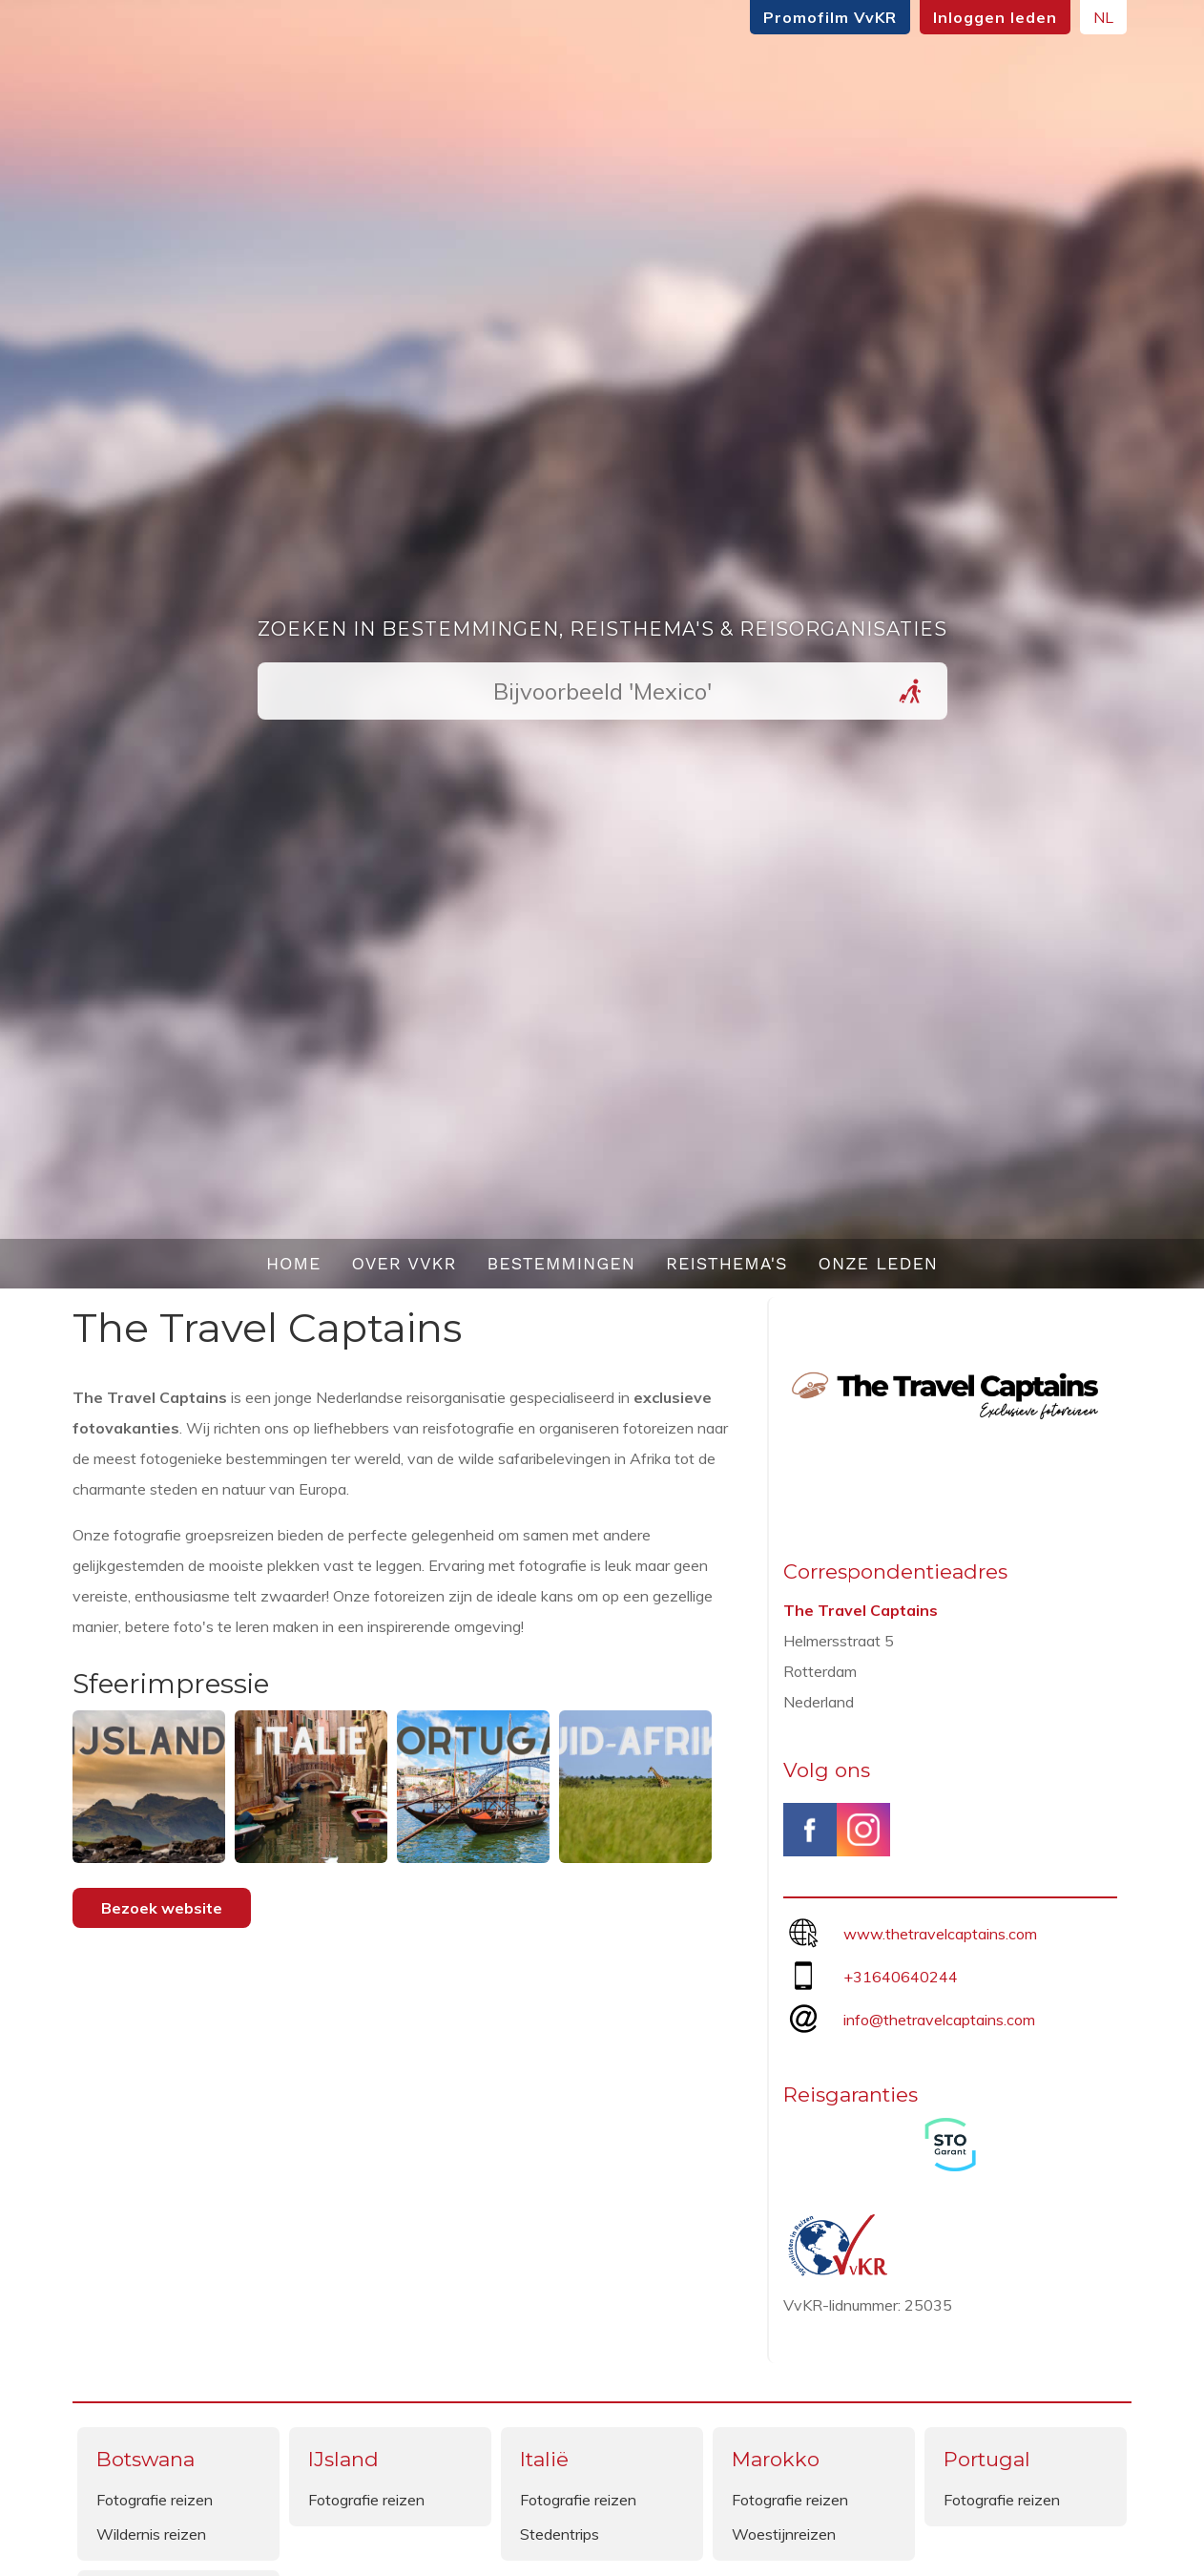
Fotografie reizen (154, 2499)
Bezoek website (161, 1907)
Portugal (987, 2459)
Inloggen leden (995, 17)
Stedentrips (559, 2534)
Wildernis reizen (151, 2534)
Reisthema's (727, 1263)
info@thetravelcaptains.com (939, 2019)
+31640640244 (900, 1976)
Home (294, 1263)
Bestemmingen (561, 1263)
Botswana (145, 2459)
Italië (544, 2459)
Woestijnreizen (784, 2534)
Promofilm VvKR (830, 17)
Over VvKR (403, 1263)
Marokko (776, 2459)
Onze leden (879, 1263)
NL (1103, 17)
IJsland (343, 2459)
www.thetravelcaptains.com (940, 1933)
